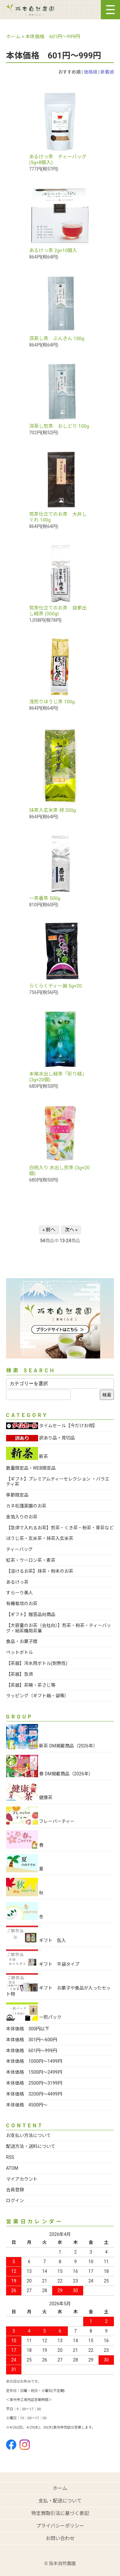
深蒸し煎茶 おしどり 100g (59, 426)
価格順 (90, 72)
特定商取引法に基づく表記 (60, 2513)
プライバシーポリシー (60, 2526)
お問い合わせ (60, 2538)
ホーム (13, 37)
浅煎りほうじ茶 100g (52, 702)
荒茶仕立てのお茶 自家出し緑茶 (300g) (58, 611)
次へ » (71, 1230)
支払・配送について (60, 2501)
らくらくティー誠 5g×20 (55, 986)
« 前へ (49, 1230)
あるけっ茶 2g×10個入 (53, 250)
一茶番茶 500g (44, 898)
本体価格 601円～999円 (52, 37)
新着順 (107, 72)
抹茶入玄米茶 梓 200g (52, 810)
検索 (106, 1394)
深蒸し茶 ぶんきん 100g (56, 338)
